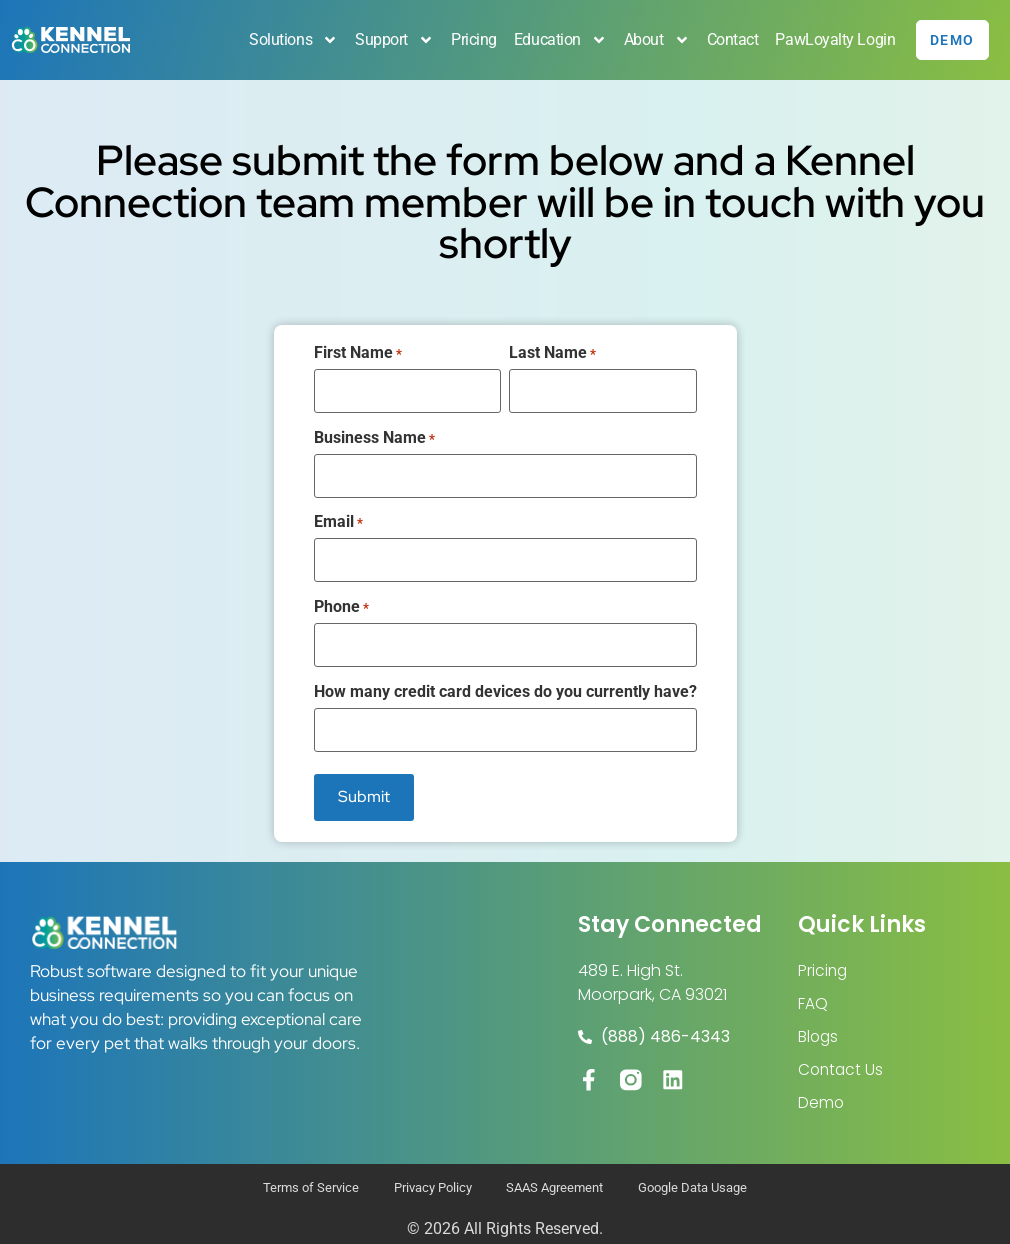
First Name (358, 353)
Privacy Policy (424, 1177)
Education (555, 40)
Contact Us (842, 1051)
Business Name (374, 434)
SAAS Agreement (559, 1177)
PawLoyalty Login (831, 39)
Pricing (469, 39)
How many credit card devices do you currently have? (505, 678)
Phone (341, 597)
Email (338, 515)
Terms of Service (290, 1177)
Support (389, 40)
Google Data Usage (711, 1177)
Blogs (819, 1017)
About (652, 40)
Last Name (552, 353)
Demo (821, 1085)
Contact (728, 39)
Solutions (289, 40)
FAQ (813, 983)
